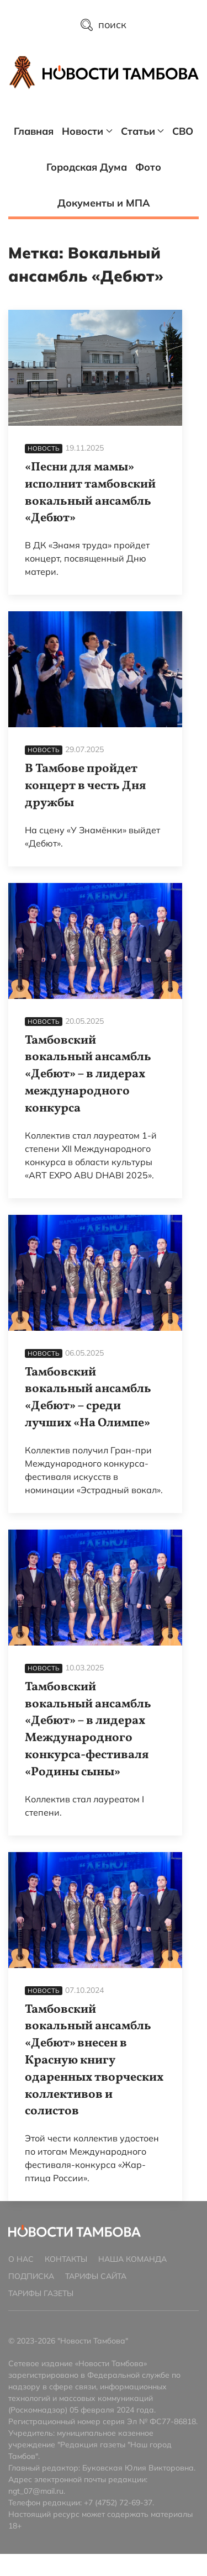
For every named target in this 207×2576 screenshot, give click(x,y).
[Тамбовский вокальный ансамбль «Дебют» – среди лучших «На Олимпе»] (95, 1273)
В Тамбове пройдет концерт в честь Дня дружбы (85, 786)
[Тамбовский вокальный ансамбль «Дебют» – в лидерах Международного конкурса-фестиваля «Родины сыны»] (95, 1588)
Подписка (31, 2276)
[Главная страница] (121, 72)
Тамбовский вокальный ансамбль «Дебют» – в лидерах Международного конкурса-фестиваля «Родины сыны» (88, 1730)
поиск (103, 24)
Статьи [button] (142, 131)
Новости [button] (87, 131)
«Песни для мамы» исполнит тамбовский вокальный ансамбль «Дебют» (90, 493)
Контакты (66, 2259)
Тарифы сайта (95, 2276)
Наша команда (132, 2259)
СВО (182, 131)
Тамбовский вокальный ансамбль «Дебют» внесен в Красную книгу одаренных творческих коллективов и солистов (94, 2060)
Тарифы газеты (40, 2293)
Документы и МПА (103, 203)
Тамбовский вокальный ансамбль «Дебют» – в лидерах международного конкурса (88, 1074)
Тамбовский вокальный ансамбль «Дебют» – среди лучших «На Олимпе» (88, 1398)
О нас (21, 2259)
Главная (34, 131)
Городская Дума (86, 167)
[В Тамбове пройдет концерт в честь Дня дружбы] (95, 669)
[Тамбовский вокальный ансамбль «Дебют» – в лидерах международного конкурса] (95, 941)
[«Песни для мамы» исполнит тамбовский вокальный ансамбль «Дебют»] (95, 368)
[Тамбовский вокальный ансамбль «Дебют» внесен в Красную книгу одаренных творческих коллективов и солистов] (95, 1910)
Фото (148, 167)
